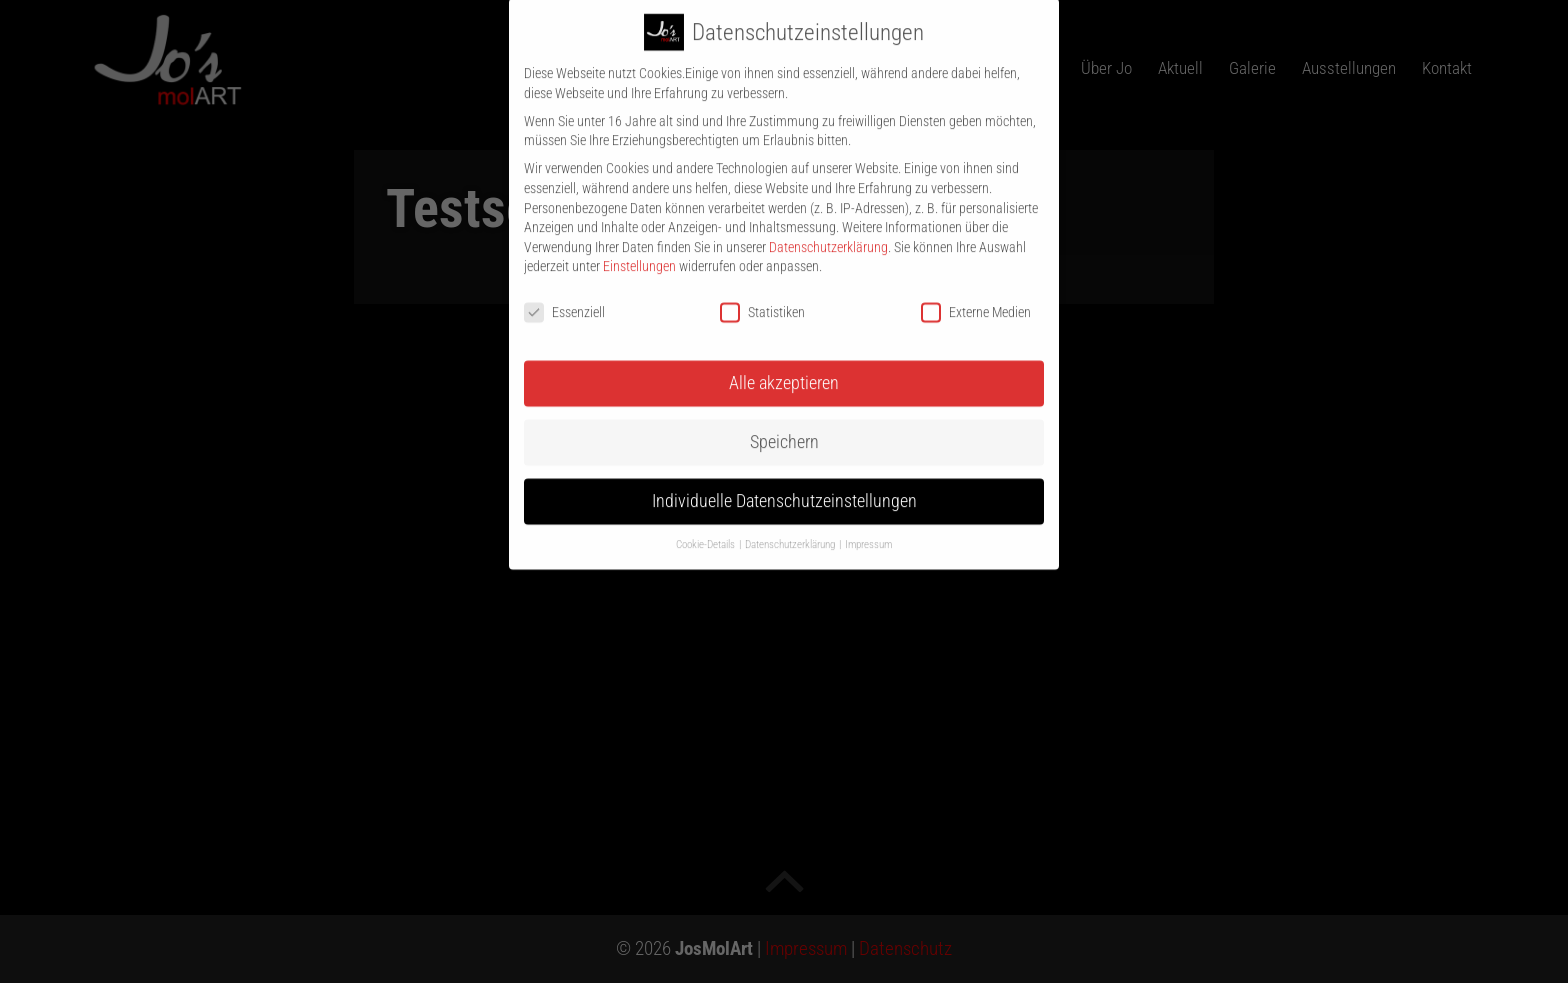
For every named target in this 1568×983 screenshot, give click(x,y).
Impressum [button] (868, 528)
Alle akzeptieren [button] (784, 368)
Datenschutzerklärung (828, 231)
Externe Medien (976, 297)
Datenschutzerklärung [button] (791, 528)
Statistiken (762, 297)
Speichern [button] (784, 426)
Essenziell (564, 297)
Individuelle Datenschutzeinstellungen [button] (784, 485)
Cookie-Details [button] (706, 528)
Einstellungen (639, 251)
